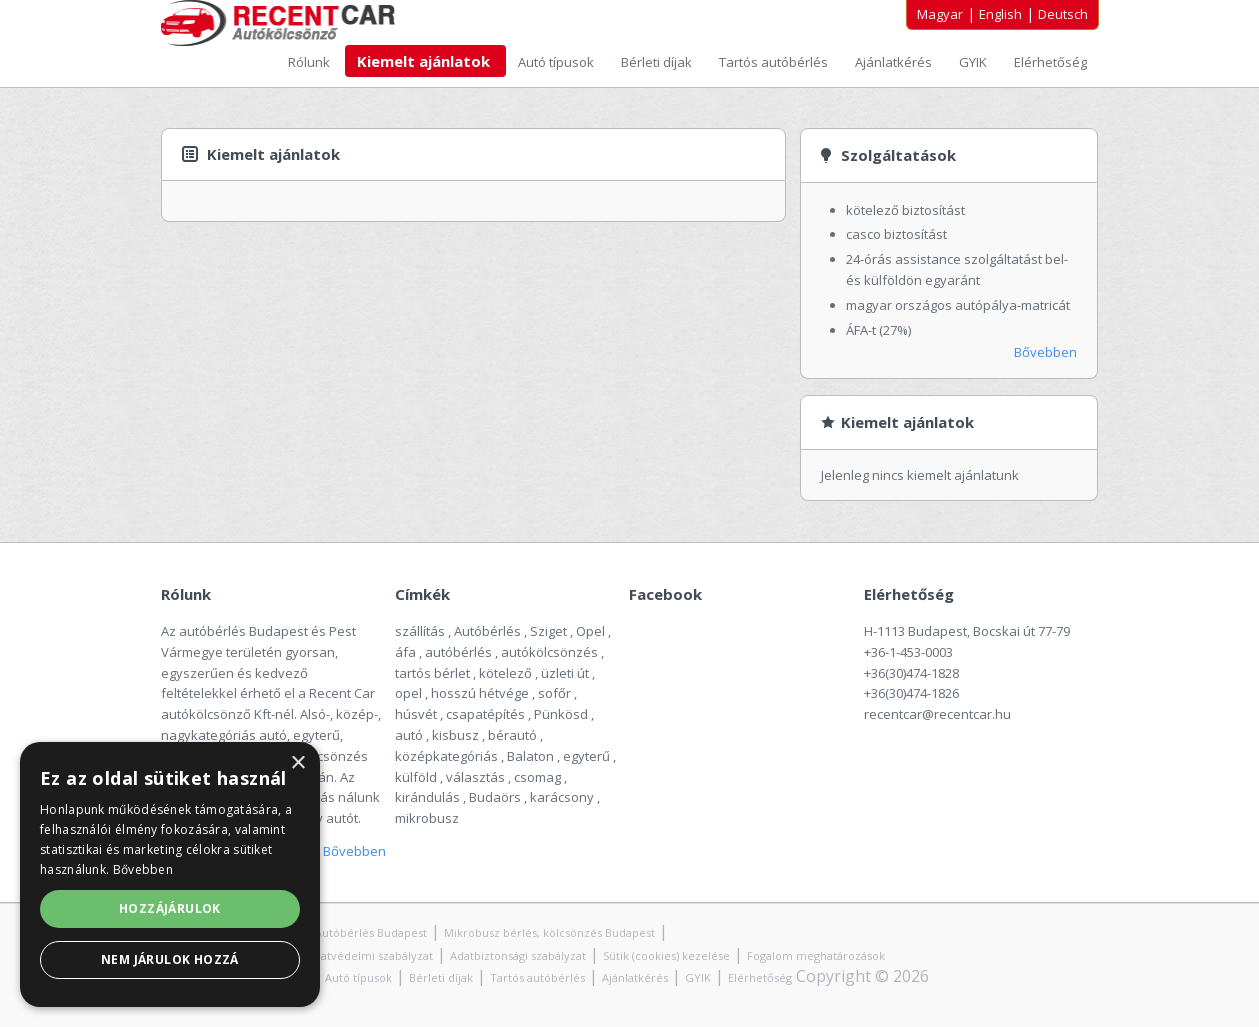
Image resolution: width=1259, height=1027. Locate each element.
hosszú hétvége (480, 693)
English (1000, 14)
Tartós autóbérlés (775, 62)
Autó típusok (557, 62)
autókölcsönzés (549, 652)
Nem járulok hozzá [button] (170, 959)
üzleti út (565, 673)
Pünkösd (561, 714)
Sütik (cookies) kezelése (666, 955)
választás (475, 777)
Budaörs (495, 797)
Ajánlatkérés (895, 62)
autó (409, 735)
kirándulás (427, 797)
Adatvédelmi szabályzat (370, 955)
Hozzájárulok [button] (170, 908)
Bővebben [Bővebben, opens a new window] (143, 869)
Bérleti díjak (658, 62)
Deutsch (1063, 14)
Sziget (548, 631)
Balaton (530, 756)
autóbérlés (458, 652)
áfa (405, 652)
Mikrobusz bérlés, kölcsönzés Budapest (549, 932)
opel (408, 693)
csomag (537, 777)
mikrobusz (427, 818)
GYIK (974, 62)
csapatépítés (485, 714)
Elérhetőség (1050, 62)
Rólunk (310, 62)
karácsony (562, 797)
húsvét (416, 714)
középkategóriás (446, 756)
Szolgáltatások (898, 155)
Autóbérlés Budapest (371, 932)
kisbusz (455, 735)
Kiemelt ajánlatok (425, 61)
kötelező (505, 673)
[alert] (170, 874)
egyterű (586, 756)
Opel (590, 631)
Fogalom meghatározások (816, 955)
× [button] (297, 763)
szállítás (420, 631)
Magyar (940, 14)
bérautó (512, 735)
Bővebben (1045, 352)
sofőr (554, 693)
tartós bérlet (432, 673)
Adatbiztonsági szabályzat (518, 955)
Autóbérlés (487, 631)
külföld (416, 777)
